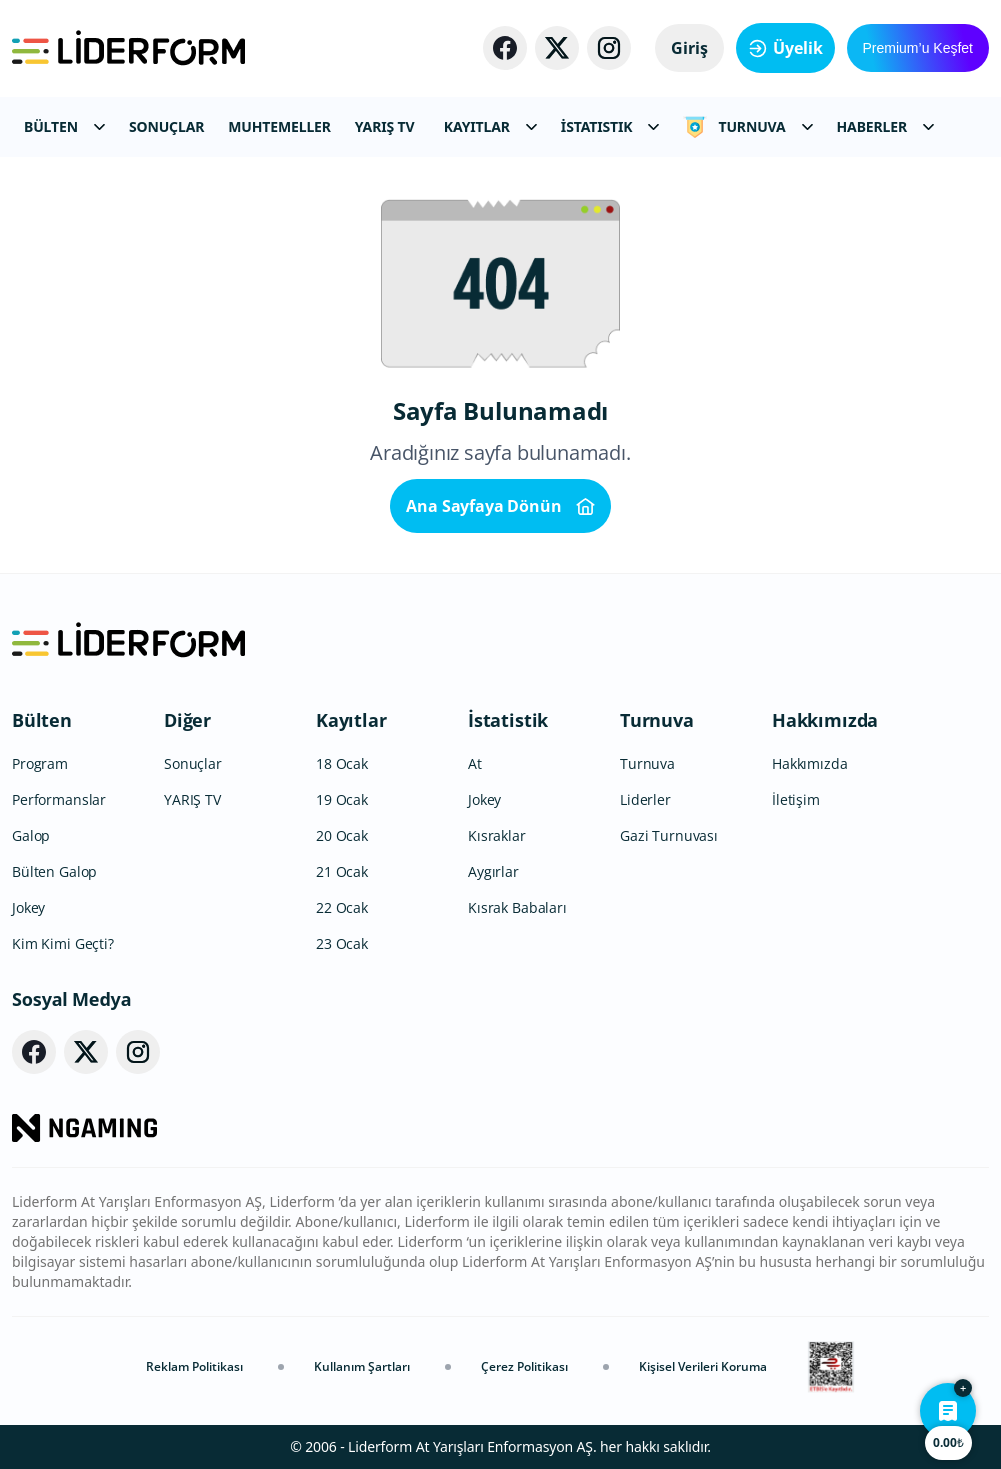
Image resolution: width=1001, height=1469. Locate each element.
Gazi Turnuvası (669, 835)
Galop (31, 835)
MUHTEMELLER (279, 126)
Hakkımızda (825, 720)
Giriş (689, 48)
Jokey (28, 907)
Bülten (42, 720)
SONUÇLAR (166, 126)
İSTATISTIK (610, 126)
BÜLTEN (64, 126)
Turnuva (657, 720)
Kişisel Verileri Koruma (703, 1366)
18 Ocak (342, 763)
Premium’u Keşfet (918, 48)
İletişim (796, 799)
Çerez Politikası (524, 1366)
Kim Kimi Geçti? (63, 943)
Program (40, 763)
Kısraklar (497, 835)
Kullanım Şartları (362, 1366)
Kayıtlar (351, 720)
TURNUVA (747, 127)
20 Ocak (342, 835)
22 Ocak (342, 907)
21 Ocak (342, 871)
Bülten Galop (54, 871)
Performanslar (59, 799)
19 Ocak (342, 799)
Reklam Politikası (194, 1366)
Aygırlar (493, 871)
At (475, 763)
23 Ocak (342, 943)
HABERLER (885, 126)
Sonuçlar (193, 763)
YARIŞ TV (385, 126)
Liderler (645, 799)
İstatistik (508, 720)
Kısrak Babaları (517, 907)
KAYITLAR (490, 126)
